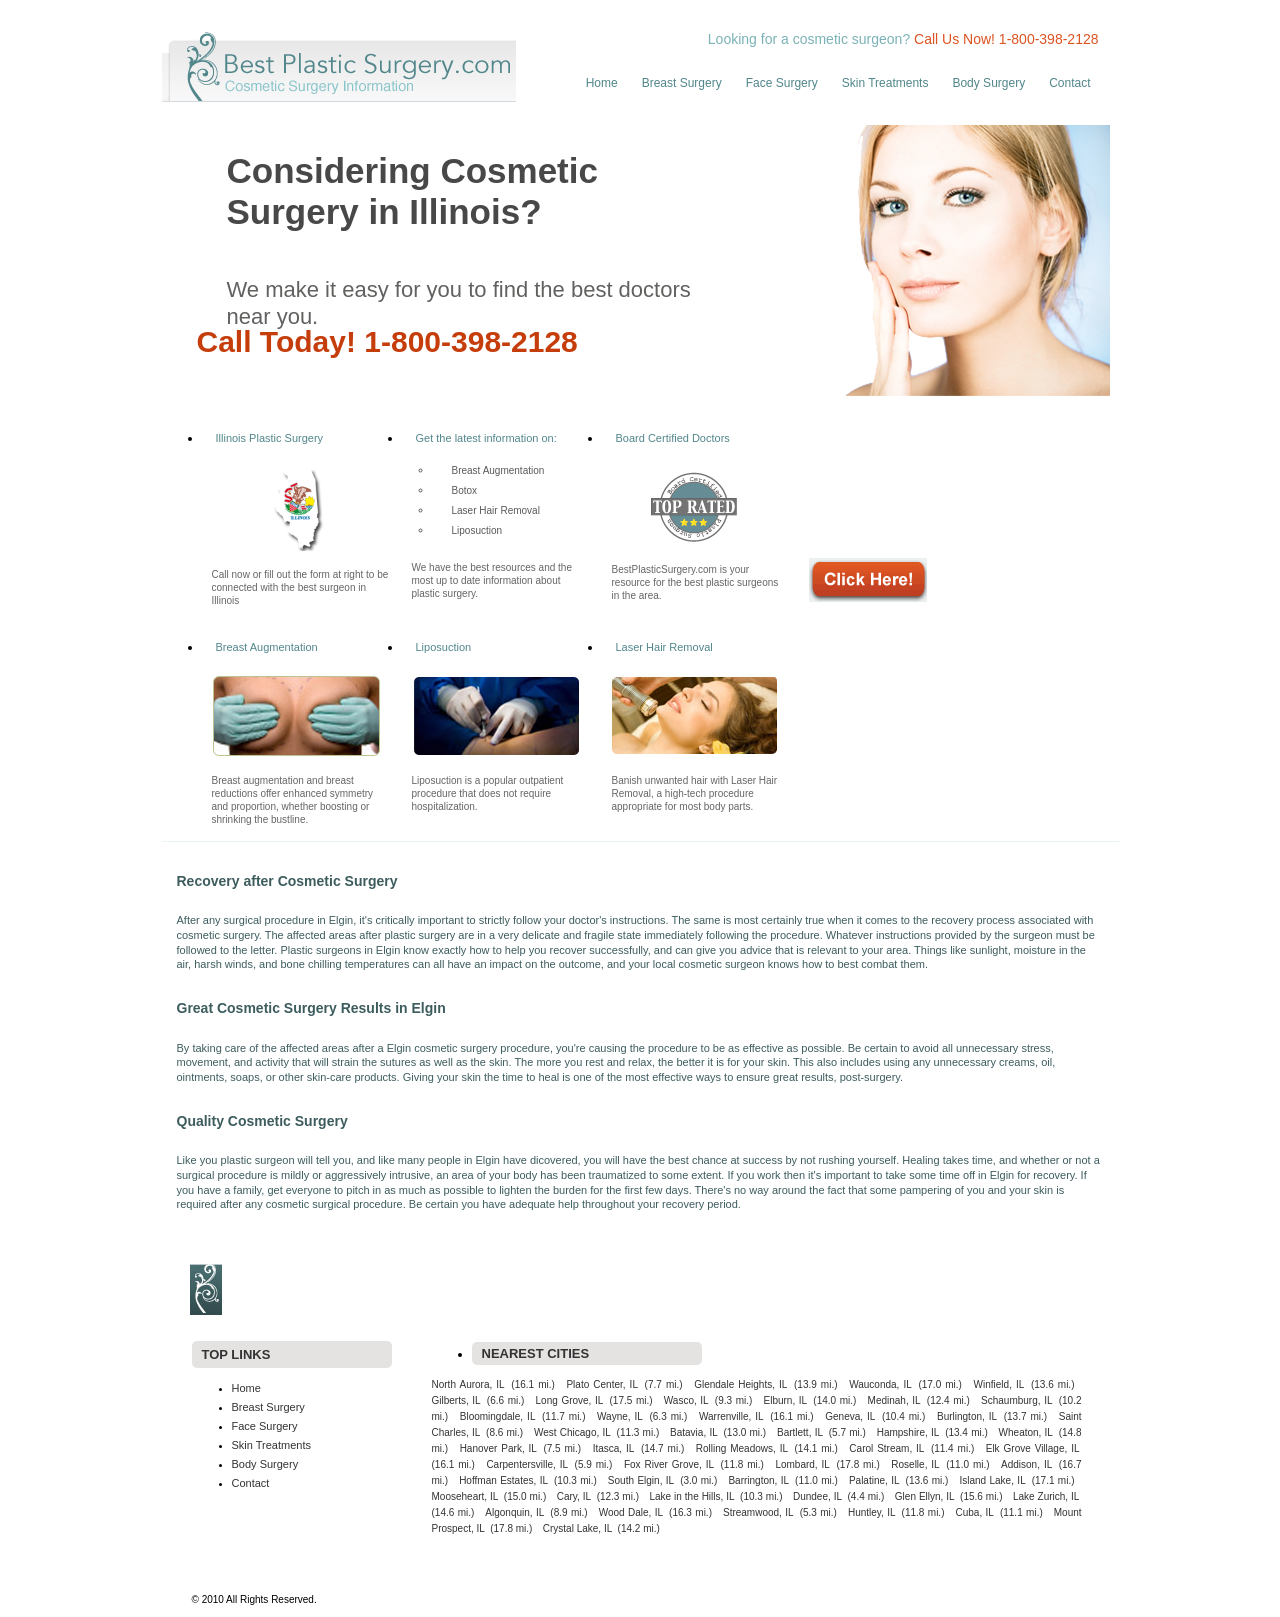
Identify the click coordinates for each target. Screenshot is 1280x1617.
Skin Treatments (885, 83)
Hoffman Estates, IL (503, 1480)
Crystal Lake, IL (577, 1528)
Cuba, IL (974, 1512)
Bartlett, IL (800, 1432)
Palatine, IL (874, 1480)
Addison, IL (1026, 1464)
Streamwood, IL (758, 1512)
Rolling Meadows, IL (742, 1448)
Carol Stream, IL (886, 1448)
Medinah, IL (894, 1400)
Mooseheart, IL (465, 1496)
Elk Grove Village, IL (1033, 1448)
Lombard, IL (802, 1464)
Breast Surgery (682, 83)
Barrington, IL (758, 1480)
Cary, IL (574, 1496)
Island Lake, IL (992, 1480)
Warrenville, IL (731, 1416)
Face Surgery (782, 83)
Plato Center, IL (602, 1384)
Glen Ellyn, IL (925, 1496)
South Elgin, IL (641, 1480)
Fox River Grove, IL (669, 1464)
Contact (1069, 83)
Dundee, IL (817, 1496)
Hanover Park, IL (498, 1448)
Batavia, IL (694, 1432)
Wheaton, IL (1026, 1432)
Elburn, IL (786, 1400)
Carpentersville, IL (527, 1464)
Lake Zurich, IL (1046, 1496)
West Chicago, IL (572, 1432)
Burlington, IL (967, 1416)
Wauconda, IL (880, 1384)
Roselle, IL (915, 1464)
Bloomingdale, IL (498, 1416)
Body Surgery (988, 83)
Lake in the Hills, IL (692, 1496)
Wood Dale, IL (631, 1512)
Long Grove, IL (570, 1400)
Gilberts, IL (456, 1400)
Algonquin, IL (514, 1512)
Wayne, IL (620, 1416)
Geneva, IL (850, 1416)
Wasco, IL (686, 1400)
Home (602, 83)
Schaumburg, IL (1016, 1400)
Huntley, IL (872, 1512)
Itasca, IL (614, 1448)
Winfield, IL (999, 1384)
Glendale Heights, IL (740, 1384)
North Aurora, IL (468, 1384)
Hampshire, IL (908, 1432)
